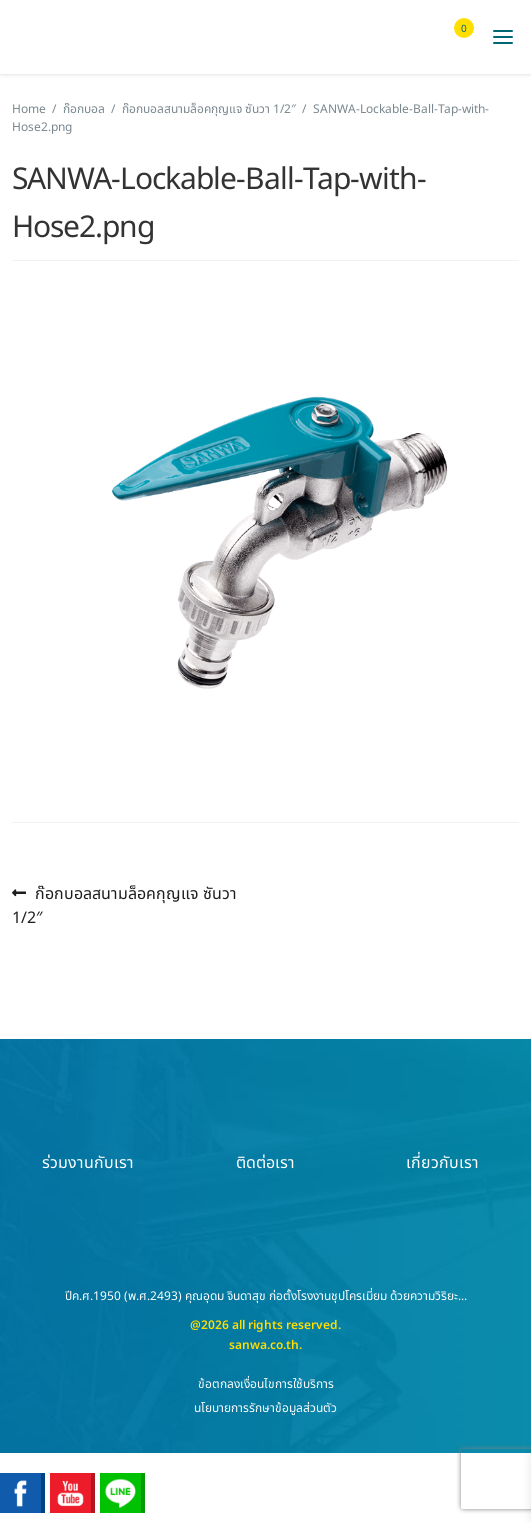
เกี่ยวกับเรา (442, 1128)
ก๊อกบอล (84, 109)
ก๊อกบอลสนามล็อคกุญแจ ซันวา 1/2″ (209, 109)
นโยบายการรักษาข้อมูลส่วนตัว (265, 1408)
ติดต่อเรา (265, 1128)
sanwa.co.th (264, 1345)
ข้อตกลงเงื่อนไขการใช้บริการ (266, 1384)
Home (29, 109)
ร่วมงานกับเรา (88, 1128)
